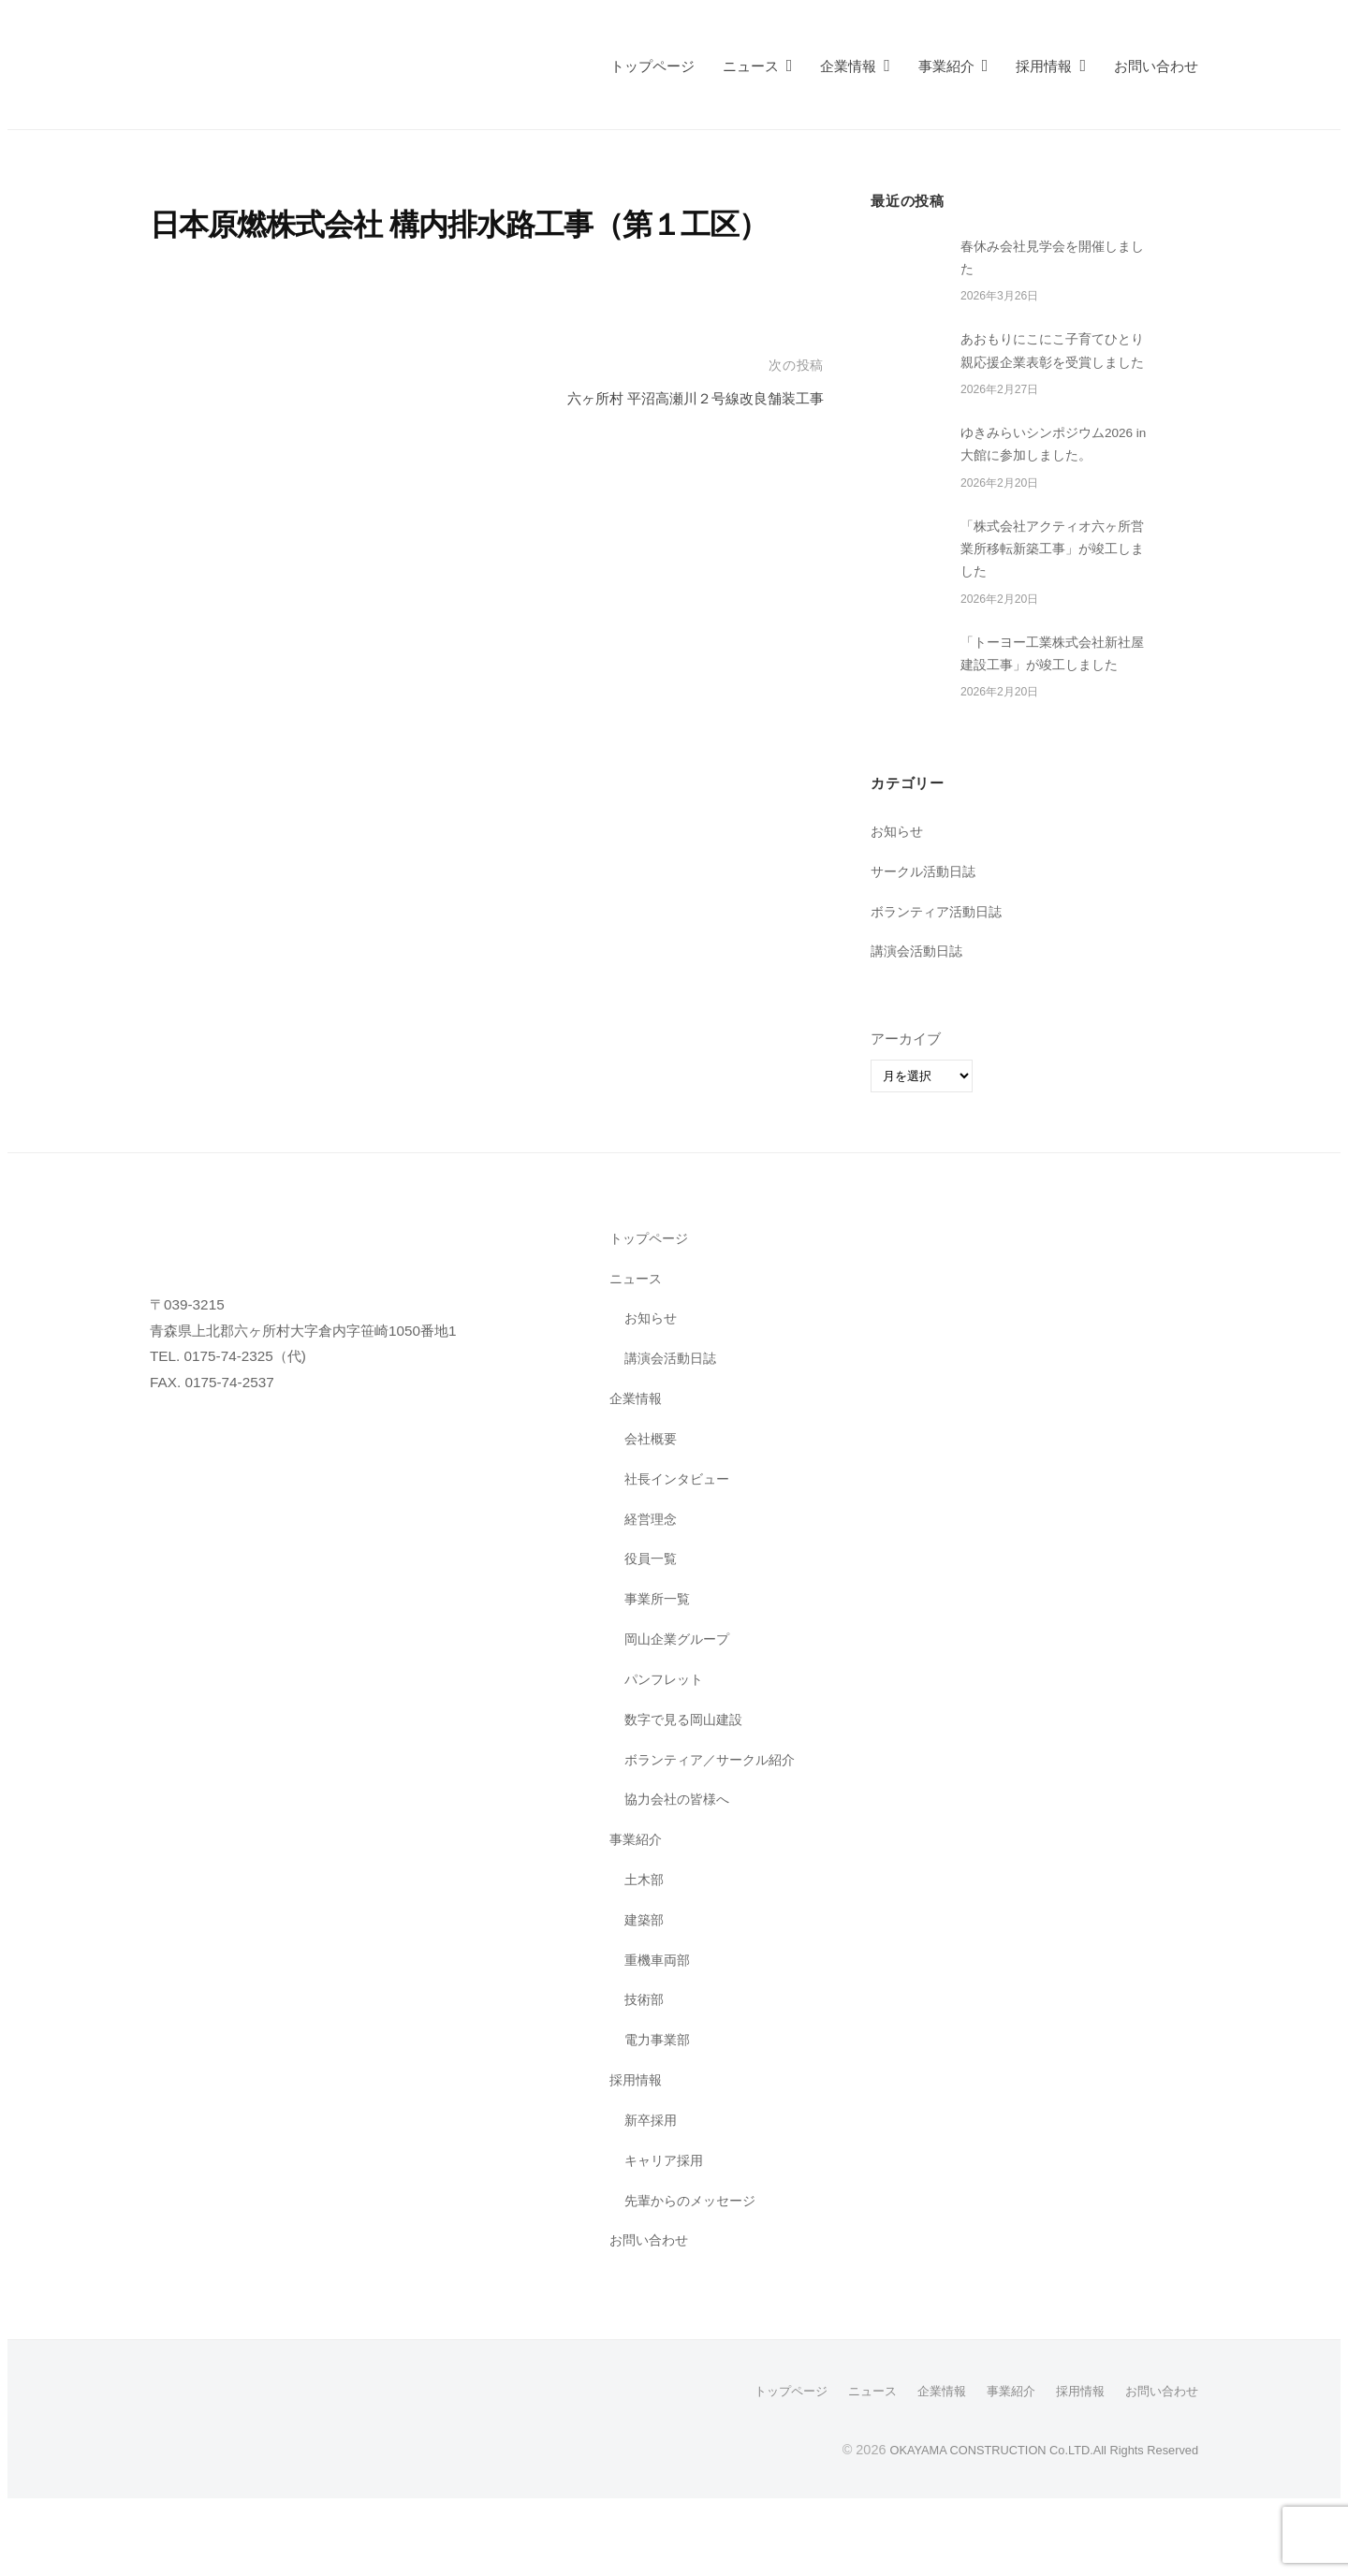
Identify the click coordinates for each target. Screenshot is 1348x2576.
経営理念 (652, 1590)
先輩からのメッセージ (694, 2271)
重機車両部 (659, 2031)
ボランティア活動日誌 (941, 982)
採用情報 (1044, 66)
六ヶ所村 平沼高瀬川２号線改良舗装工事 (678, 398)
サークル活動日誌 (927, 942)
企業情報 (848, 66)
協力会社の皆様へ (680, 1871)
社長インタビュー (680, 1550)
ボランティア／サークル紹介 (715, 1830)
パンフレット (666, 1750)
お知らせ (899, 902)
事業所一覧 (659, 1670)
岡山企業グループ (680, 1710)
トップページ (652, 66)
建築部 (645, 1990)
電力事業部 (659, 2111)
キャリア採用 (666, 2231)
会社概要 (652, 1509)
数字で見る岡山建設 (687, 1790)
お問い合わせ (1156, 66)
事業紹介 (946, 66)
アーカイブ (906, 1111)
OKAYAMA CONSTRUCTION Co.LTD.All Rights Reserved (1024, 2520)
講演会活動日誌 (920, 1023)
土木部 (645, 1950)
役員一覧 (652, 1630)
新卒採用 (652, 2191)
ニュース (751, 66)
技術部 (645, 2071)
